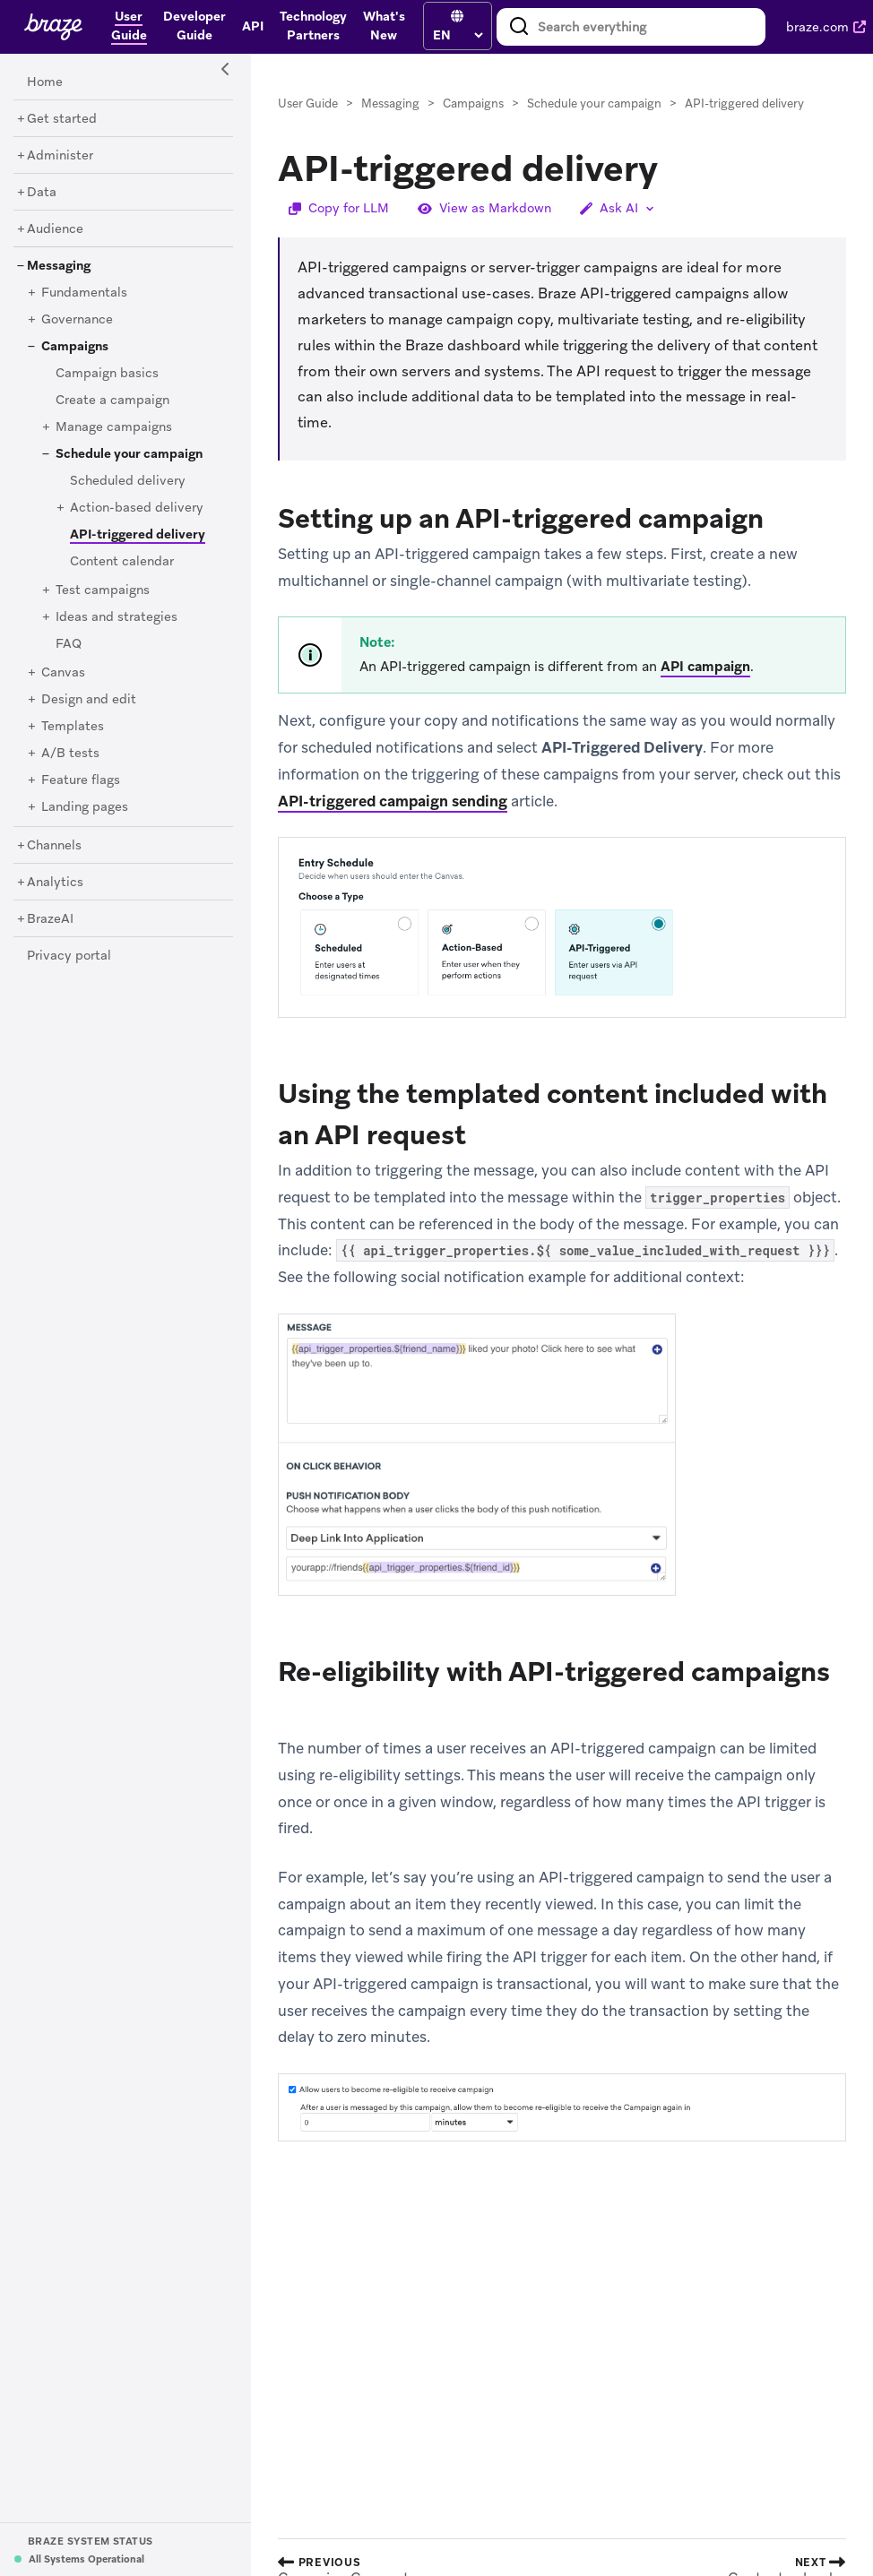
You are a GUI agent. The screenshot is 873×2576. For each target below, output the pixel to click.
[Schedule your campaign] (129, 454)
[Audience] (55, 229)
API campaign (705, 667)
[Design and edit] (88, 700)
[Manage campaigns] (114, 427)
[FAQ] (69, 644)
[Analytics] (55, 883)
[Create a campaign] (112, 400)
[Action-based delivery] (136, 508)
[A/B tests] (70, 753)
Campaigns (473, 103)
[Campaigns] (74, 347)
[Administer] (60, 156)
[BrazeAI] (50, 919)
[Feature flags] (80, 780)
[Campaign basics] (107, 374)
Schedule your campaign (594, 103)
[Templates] (72, 727)
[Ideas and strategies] (116, 617)
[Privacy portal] (69, 956)
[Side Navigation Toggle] (226, 70)
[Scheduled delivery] (128, 481)
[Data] (41, 193)
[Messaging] (59, 266)
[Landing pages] (84, 807)
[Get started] (62, 119)
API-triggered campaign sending (392, 801)
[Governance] (77, 320)
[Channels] (54, 846)
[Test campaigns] (103, 590)
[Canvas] (63, 673)
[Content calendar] (122, 562)
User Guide (308, 103)
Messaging (390, 103)
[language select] (457, 35)
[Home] (45, 82)
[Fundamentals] (84, 293)
